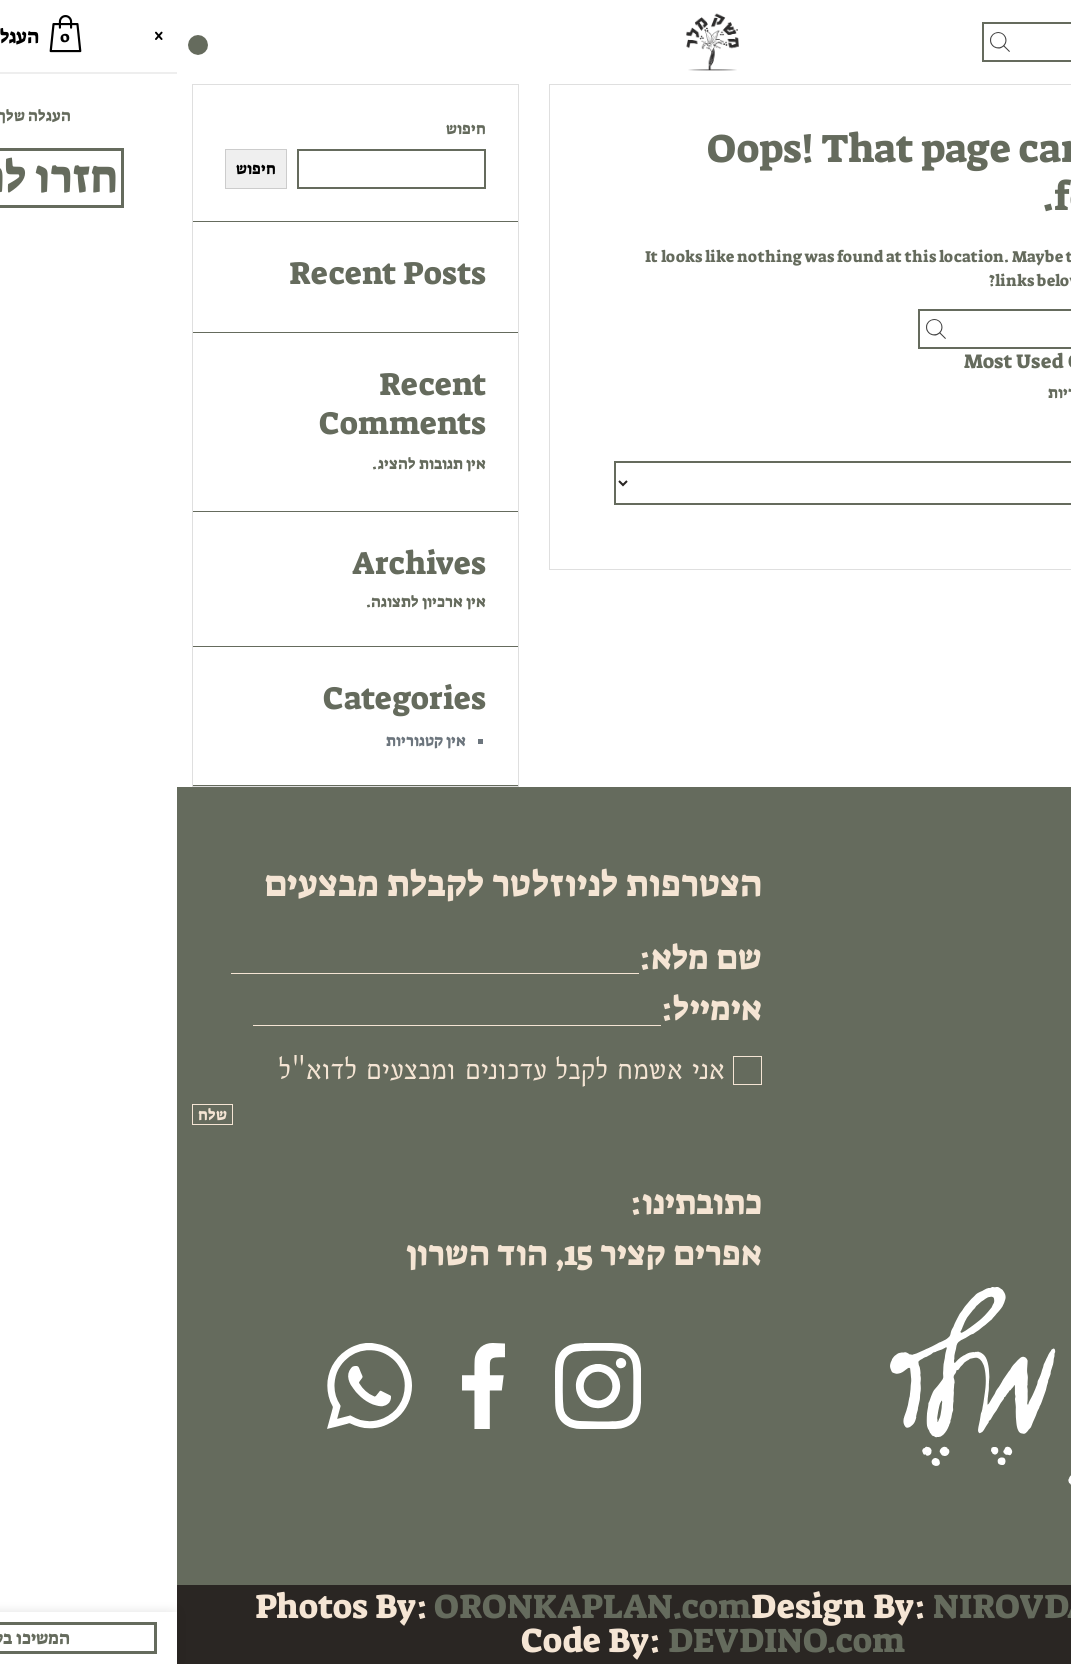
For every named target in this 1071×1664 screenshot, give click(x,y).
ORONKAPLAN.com (415, 1606)
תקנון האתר (998, 975)
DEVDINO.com (609, 1640)
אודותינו (1009, 903)
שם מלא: (523, 957)
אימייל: (534, 1008)
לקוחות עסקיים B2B (972, 999)
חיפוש (289, 128)
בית (1024, 855)
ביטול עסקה (998, 1023)
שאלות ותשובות (985, 951)
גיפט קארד (1002, 879)
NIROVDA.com (874, 1606)
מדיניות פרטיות (987, 927)
